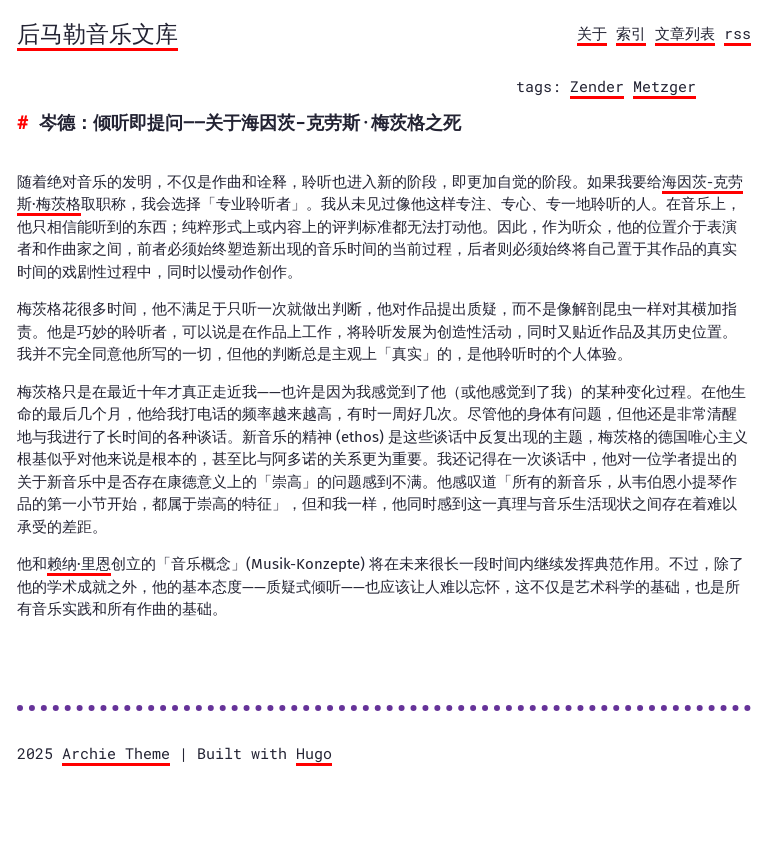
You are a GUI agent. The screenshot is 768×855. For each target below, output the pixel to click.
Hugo (314, 753)
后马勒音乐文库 (97, 33)
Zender (597, 86)
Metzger (664, 86)
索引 (631, 33)
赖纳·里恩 (79, 564)
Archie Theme (116, 753)
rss (737, 33)
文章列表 (685, 33)
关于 (592, 33)
